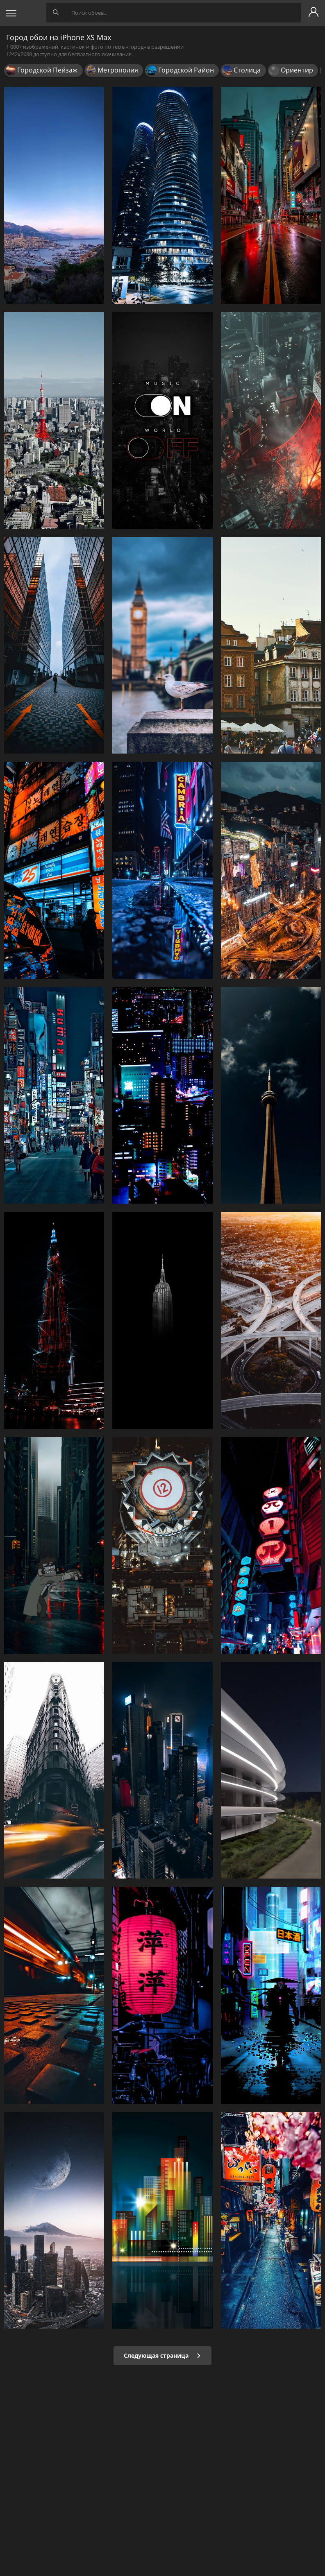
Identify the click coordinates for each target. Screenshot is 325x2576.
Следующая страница (162, 2355)
